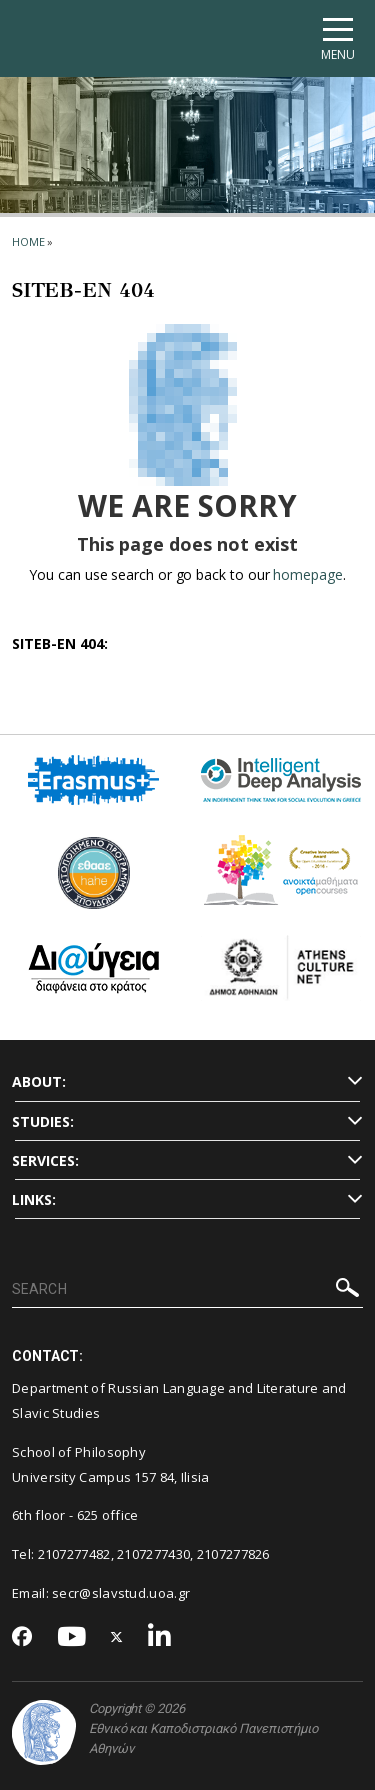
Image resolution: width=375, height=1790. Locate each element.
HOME (28, 241)
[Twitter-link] (117, 1637)
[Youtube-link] (72, 1637)
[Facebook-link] (22, 1638)
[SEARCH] (187, 1290)
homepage (307, 574)
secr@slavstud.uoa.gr (121, 1593)
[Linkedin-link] (160, 1637)
